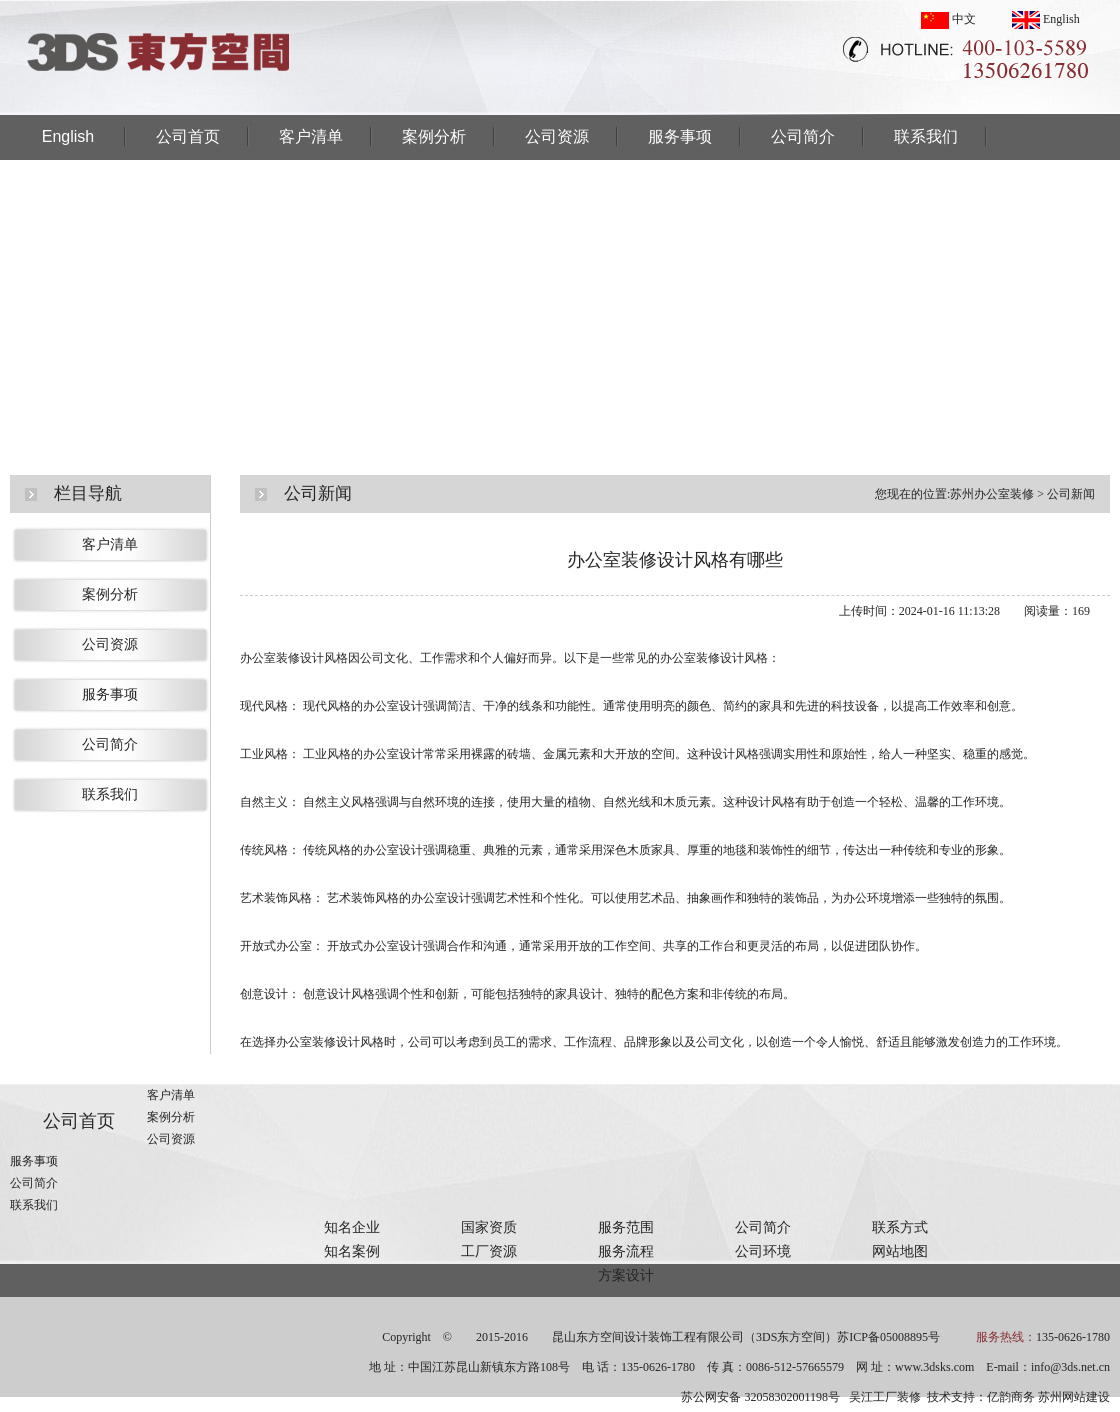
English (1046, 19)
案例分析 (434, 136)
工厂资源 (489, 1251)
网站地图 (900, 1251)
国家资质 (489, 1227)
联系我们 (926, 136)
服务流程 (626, 1251)
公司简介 (803, 136)
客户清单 (311, 136)
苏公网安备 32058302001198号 (760, 1397)
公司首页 (188, 136)
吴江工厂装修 (885, 1397)
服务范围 (626, 1227)
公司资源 (557, 136)
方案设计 (626, 1275)
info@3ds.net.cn (1070, 1367)
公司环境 (763, 1251)
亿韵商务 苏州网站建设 (1048, 1397)
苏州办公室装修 (992, 494)
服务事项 (680, 136)
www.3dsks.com (934, 1367)
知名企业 (352, 1227)
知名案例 (352, 1251)
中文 (948, 19)
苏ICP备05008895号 (888, 1337)
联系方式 (900, 1227)
